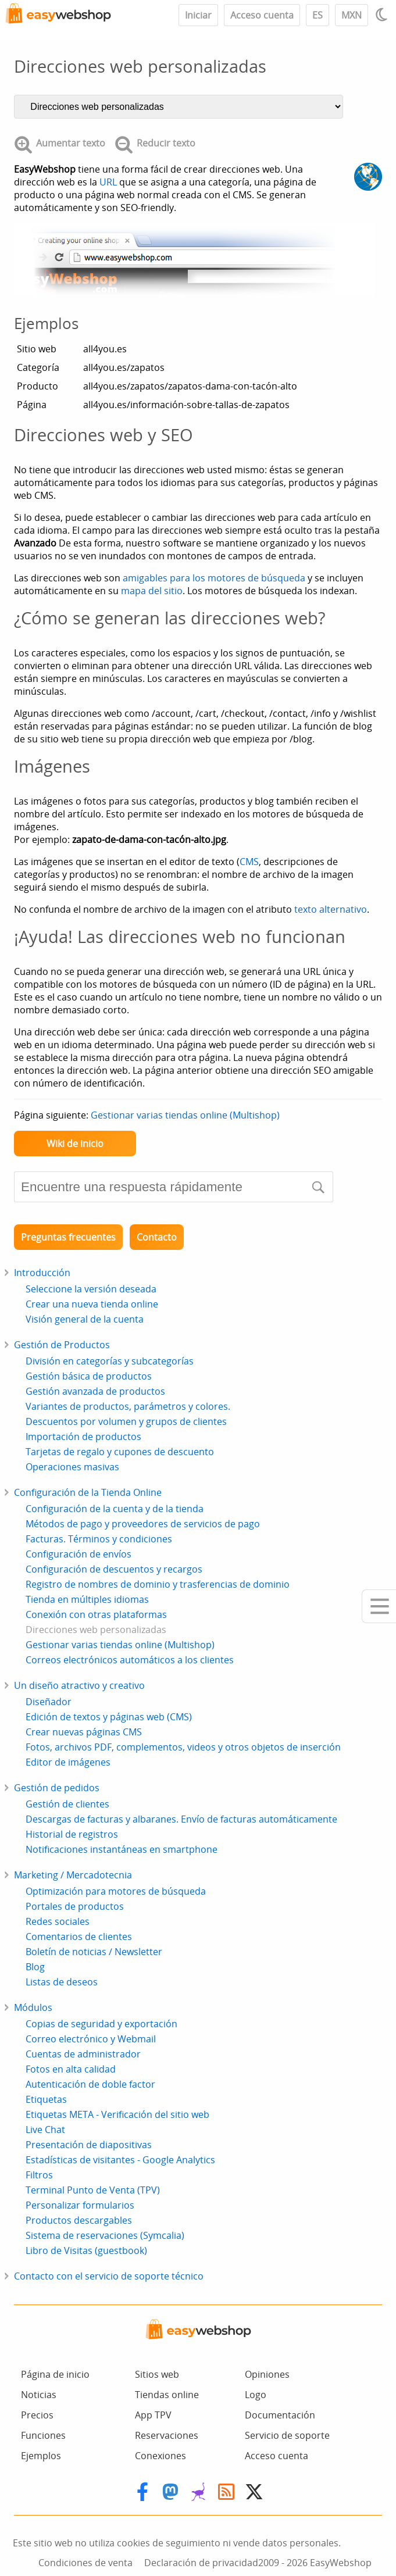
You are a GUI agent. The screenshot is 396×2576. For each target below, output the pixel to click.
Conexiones (160, 2455)
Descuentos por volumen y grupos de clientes (126, 1421)
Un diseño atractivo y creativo (79, 1685)
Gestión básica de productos (89, 1376)
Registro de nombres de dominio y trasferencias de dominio (158, 1584)
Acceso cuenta (262, 15)
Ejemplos (41, 2455)
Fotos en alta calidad (71, 2069)
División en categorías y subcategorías (110, 1361)
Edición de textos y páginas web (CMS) (109, 1716)
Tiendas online (167, 2394)
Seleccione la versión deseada (91, 1288)
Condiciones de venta (85, 2562)
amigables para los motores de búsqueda (214, 577)
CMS (249, 861)
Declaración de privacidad (201, 2562)
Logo (255, 2394)
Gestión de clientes (67, 1804)
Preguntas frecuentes (68, 1237)
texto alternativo (330, 909)
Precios (37, 2415)
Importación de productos (83, 1436)
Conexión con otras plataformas (96, 1614)
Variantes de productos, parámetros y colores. (128, 1406)
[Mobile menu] (379, 1606)
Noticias (38, 2394)
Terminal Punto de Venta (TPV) (93, 2190)
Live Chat (45, 2129)
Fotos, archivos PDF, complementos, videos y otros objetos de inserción (183, 1747)
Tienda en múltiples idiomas (87, 1599)
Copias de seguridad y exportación (101, 2023)
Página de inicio (55, 2374)
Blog (35, 1966)
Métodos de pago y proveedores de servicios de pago (143, 1523)
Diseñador (49, 1701)
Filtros (39, 2174)
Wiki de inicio (75, 1143)
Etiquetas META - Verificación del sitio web (117, 2114)
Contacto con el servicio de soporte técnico (109, 2276)
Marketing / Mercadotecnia (73, 1874)
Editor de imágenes (68, 1762)
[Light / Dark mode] (383, 14)
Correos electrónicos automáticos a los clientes (130, 1659)
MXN (351, 15)
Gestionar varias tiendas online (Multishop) (185, 1115)
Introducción (42, 1272)
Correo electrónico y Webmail (91, 2038)
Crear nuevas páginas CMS (84, 1731)
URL (108, 182)
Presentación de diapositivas (89, 2144)
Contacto (157, 1237)
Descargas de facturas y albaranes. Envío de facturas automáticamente (181, 1819)
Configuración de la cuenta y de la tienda (115, 1508)
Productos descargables (79, 2220)
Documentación (280, 2415)
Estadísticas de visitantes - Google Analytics (120, 2159)
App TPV (153, 2415)
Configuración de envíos (78, 1554)
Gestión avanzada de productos (95, 1391)
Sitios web (157, 2374)
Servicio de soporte (287, 2435)
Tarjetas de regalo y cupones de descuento (120, 1451)
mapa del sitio (152, 590)
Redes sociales (58, 1921)
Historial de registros (72, 1834)
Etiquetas (46, 2099)
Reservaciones (166, 2435)
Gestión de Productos (62, 1344)
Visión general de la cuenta (85, 1319)
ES (317, 15)
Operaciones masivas (72, 1466)
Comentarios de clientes (79, 1936)
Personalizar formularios (80, 2205)
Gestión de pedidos (56, 1787)
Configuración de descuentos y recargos (114, 1569)
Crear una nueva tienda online (92, 1304)
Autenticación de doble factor (90, 2084)
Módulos (33, 2007)
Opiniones (267, 2374)
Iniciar (198, 15)
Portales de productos (75, 1906)
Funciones (43, 2435)
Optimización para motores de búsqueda (116, 1891)
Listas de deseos (62, 1981)
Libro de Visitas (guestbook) (86, 2250)
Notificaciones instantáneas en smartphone (121, 1849)
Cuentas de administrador (83, 2054)
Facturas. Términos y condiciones (99, 1538)
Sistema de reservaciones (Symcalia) (105, 2235)
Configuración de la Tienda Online (88, 1492)
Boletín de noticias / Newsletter (94, 1951)
